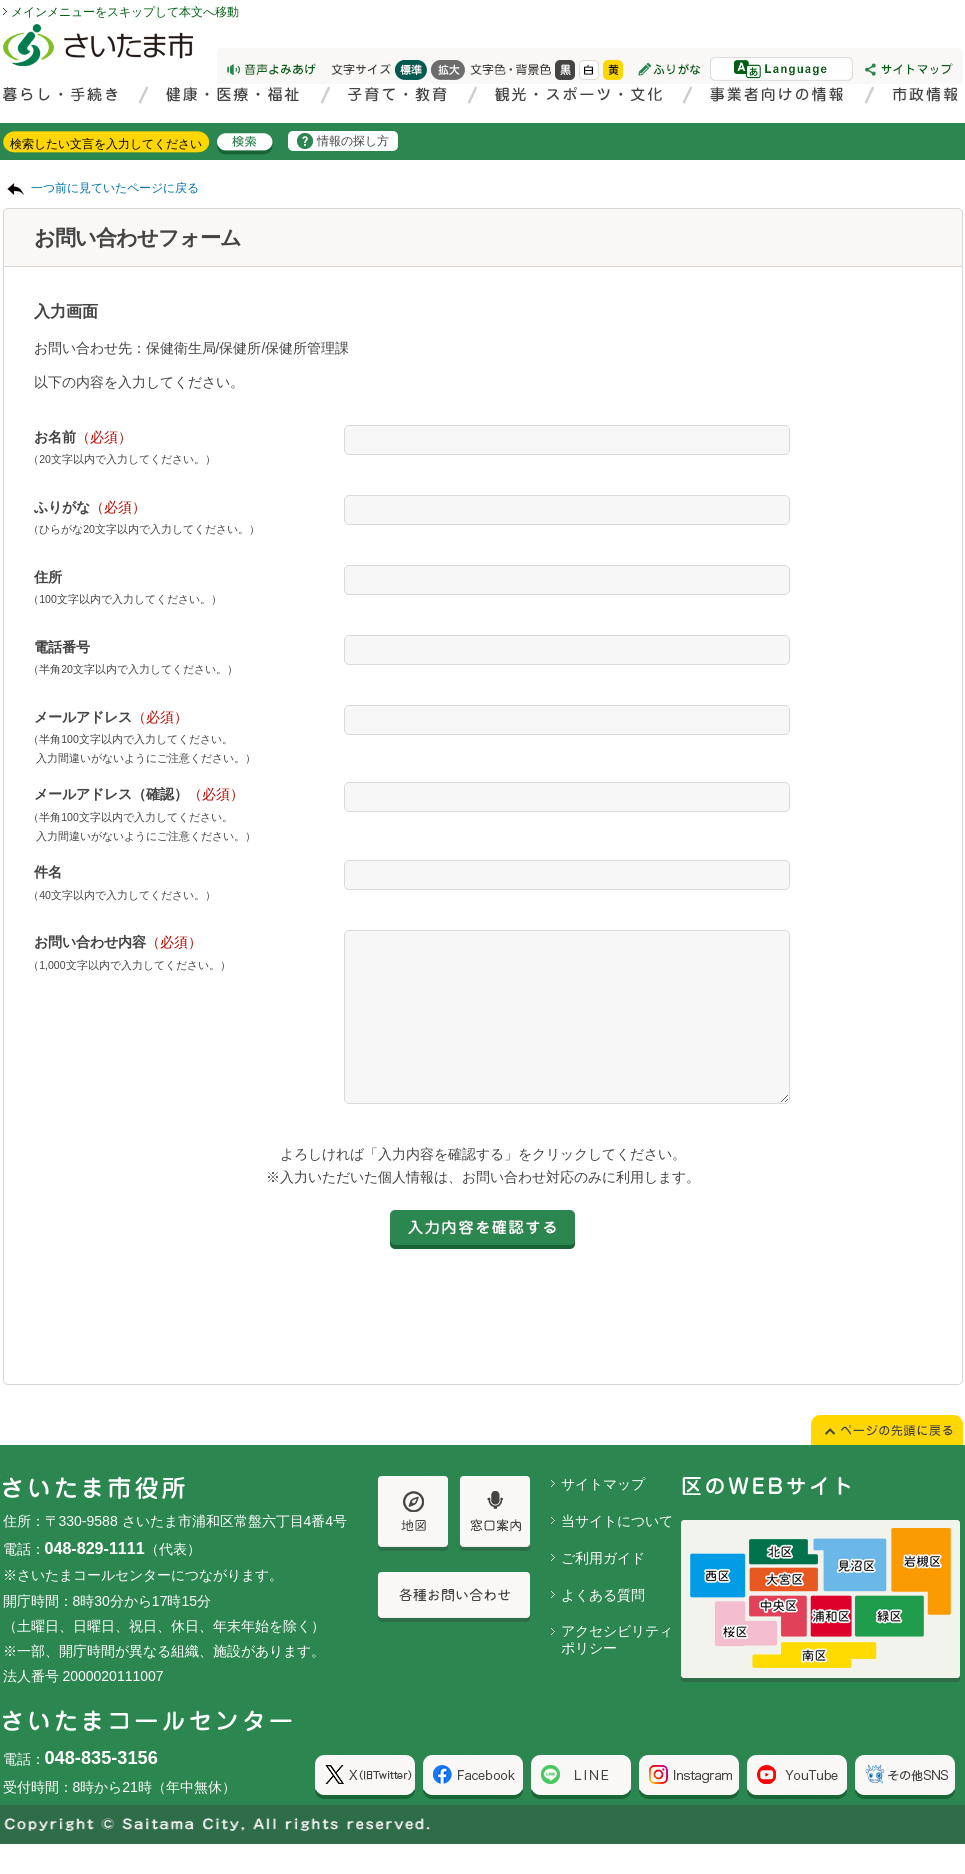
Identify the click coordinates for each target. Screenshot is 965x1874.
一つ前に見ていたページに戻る (115, 188)
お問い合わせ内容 (118, 942)
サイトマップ (603, 1514)
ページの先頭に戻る (0, 0)
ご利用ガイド (603, 1588)
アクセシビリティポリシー (617, 1669)
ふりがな (90, 507)
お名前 (83, 437)
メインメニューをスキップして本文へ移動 (125, 12)
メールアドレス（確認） (139, 794)
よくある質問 (603, 1625)
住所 (48, 577)
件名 (48, 872)
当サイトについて (617, 1551)
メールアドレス (111, 717)
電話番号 (62, 647)
